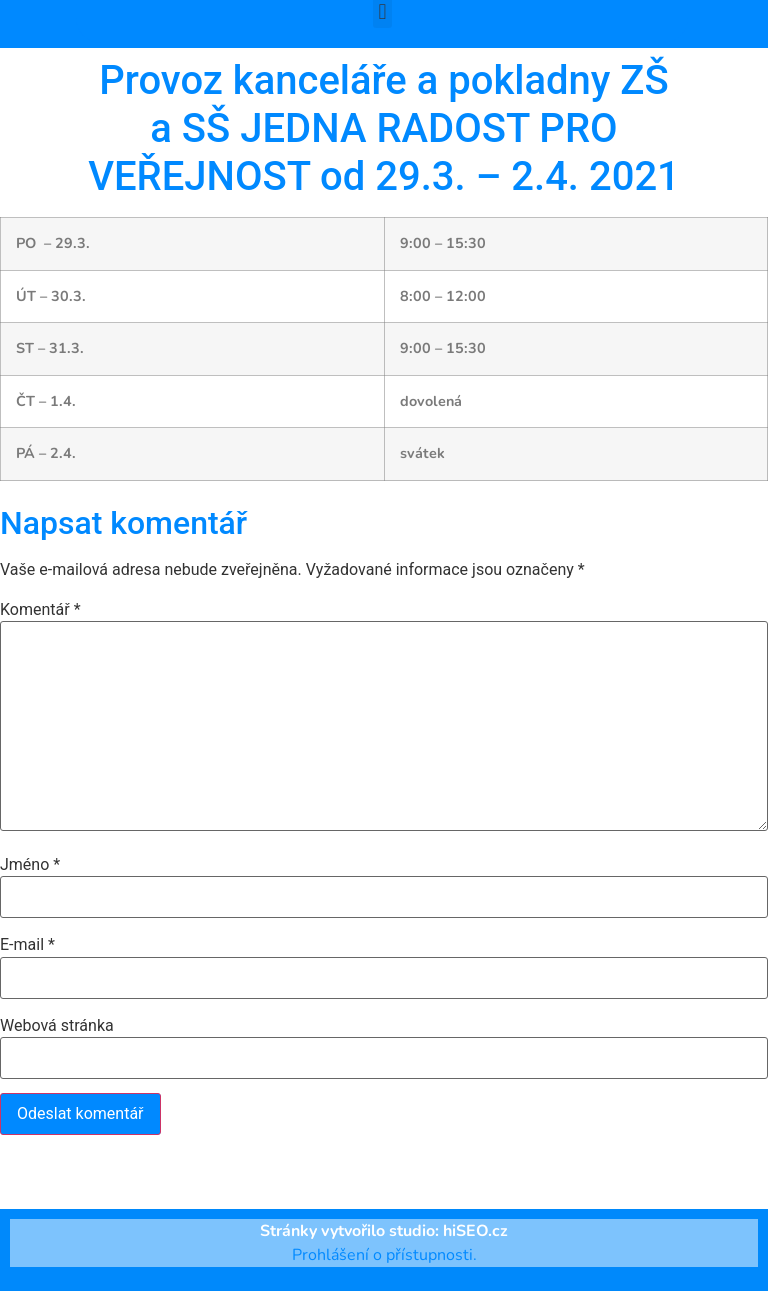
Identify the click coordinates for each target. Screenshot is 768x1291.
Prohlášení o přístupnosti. (384, 1255)
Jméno (30, 865)
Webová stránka (57, 1026)
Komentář (40, 610)
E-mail (27, 945)
